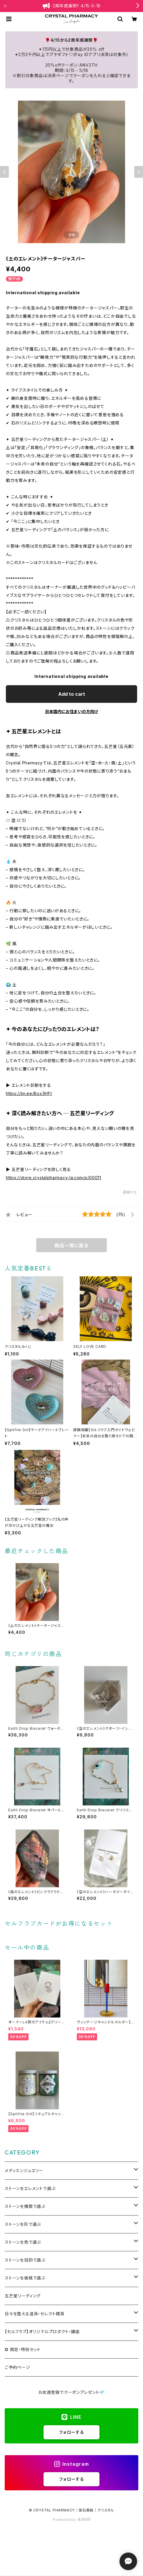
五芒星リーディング (23, 2295)
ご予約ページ (17, 2367)
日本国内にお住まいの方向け (71, 711)
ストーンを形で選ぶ (23, 2224)
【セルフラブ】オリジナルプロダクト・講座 (42, 2331)
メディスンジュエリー (24, 2170)
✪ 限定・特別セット (23, 2349)
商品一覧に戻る (71, 1245)
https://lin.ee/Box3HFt (29, 1093)
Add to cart (71, 694)
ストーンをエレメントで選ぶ (30, 2188)
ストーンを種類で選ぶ (25, 2206)
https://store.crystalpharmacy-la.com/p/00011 (53, 1177)
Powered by (71, 2519)
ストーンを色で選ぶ (23, 2242)
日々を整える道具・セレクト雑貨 (34, 2313)
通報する (130, 1192)
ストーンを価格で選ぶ (25, 2277)
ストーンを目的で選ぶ (25, 2259)
